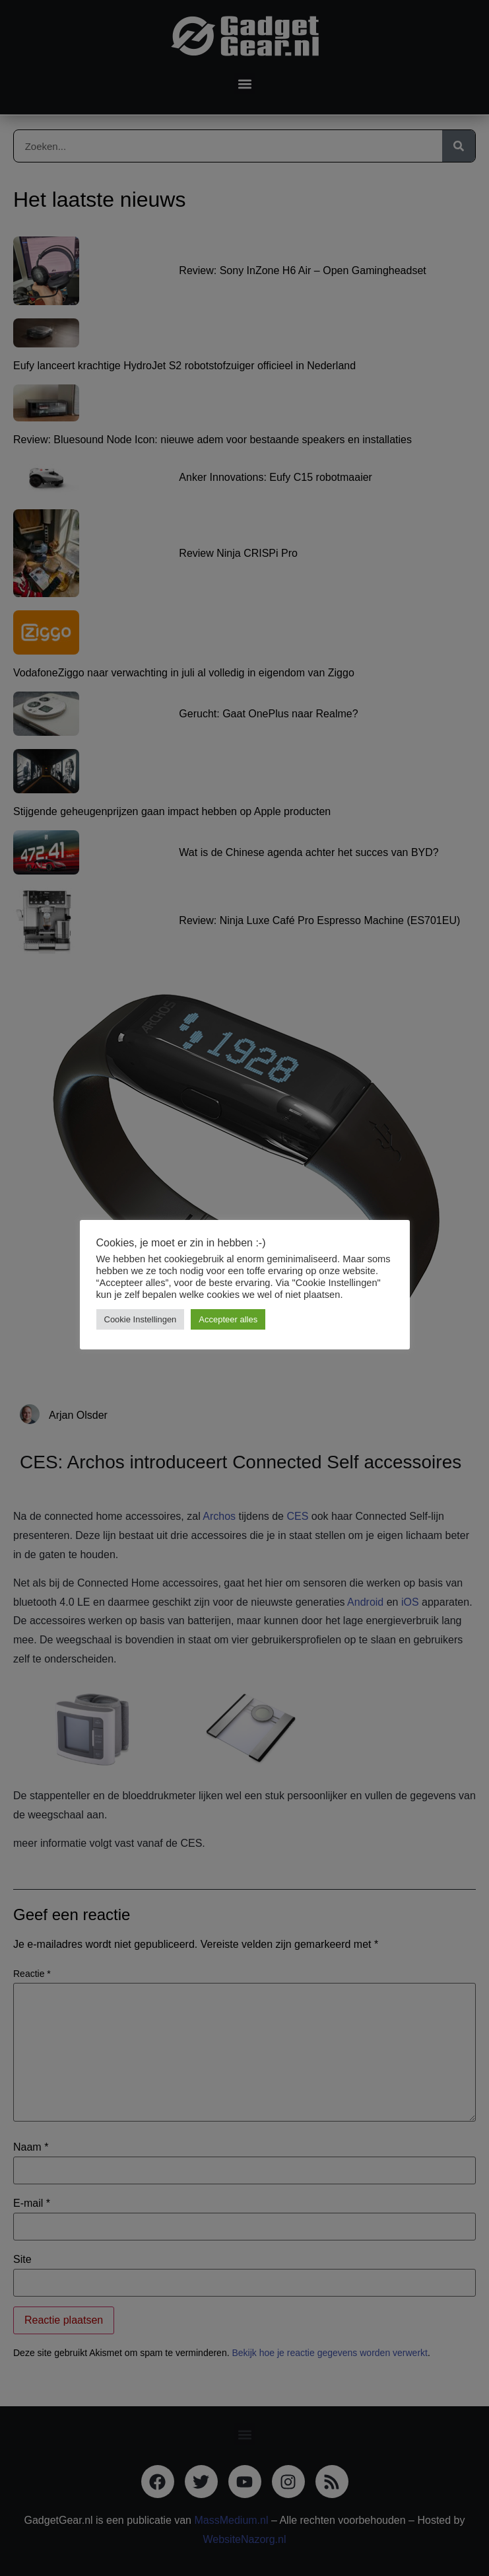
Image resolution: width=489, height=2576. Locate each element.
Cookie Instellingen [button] (140, 1319)
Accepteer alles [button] (228, 1319)
